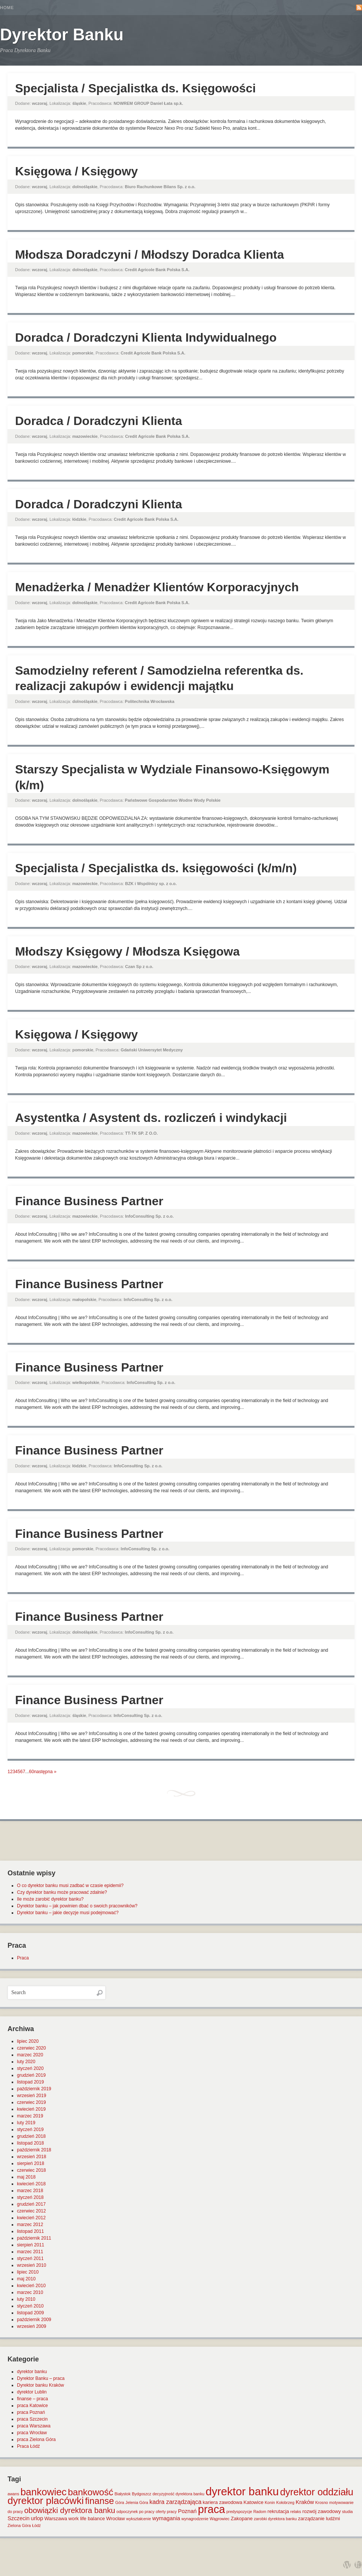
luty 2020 (26, 2061)
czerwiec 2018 (31, 2170)
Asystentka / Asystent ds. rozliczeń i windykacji (151, 1118)
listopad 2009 (30, 2312)
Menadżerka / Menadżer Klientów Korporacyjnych (157, 587)
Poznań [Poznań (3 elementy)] (187, 2511)
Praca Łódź (28, 2446)
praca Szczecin (32, 2419)
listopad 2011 (30, 2231)
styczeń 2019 (30, 2129)
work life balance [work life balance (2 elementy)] (86, 2518)
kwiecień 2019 (31, 2109)
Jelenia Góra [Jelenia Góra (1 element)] (137, 2502)
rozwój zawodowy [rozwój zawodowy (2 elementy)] (321, 2511)
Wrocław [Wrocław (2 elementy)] (115, 2518)
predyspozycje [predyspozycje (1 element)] (239, 2511)
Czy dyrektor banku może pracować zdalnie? (62, 1892)
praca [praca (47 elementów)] (211, 2509)
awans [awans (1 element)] (13, 2494)
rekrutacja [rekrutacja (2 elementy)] (278, 2511)
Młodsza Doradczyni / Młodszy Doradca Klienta (149, 254)
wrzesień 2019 (31, 2095)
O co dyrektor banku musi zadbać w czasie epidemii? (70, 1885)
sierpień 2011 (30, 2245)
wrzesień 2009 (31, 2326)
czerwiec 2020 (31, 2048)
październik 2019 (34, 2088)
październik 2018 (34, 2150)
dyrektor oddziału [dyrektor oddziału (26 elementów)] (316, 2492)
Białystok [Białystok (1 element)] (123, 2494)
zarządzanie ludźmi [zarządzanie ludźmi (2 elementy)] (319, 2518)
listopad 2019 (30, 2082)
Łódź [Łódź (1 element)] (36, 2525)
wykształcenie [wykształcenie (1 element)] (138, 2518)
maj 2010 (26, 2278)
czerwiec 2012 (31, 2211)
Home (7, 7)
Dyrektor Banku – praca (40, 2378)
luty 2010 (26, 2299)
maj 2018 (26, 2177)
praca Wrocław (32, 2432)
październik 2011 (34, 2238)
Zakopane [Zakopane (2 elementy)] (242, 2518)
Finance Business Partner (89, 1201)
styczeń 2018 (30, 2197)
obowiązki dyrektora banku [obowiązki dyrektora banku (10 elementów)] (69, 2510)
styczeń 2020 (30, 2068)
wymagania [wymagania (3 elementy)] (166, 2518)
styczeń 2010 (30, 2306)
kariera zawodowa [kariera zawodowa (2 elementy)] (222, 2502)
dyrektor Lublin (32, 2392)
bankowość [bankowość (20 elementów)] (90, 2492)
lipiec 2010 (27, 2272)
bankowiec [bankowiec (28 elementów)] (43, 2492)
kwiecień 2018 (31, 2183)
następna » (45, 1771)
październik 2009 (34, 2319)
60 (31, 1771)
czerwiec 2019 (31, 2102)
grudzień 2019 (31, 2075)
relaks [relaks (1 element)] (295, 2511)
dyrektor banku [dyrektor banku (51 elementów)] (242, 2491)
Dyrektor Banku (62, 34)
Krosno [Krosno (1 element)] (321, 2502)
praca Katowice (32, 2405)
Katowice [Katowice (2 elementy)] (254, 2502)
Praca (23, 1958)
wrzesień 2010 (31, 2265)
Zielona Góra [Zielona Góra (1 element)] (19, 2525)
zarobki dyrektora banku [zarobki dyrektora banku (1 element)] (275, 2518)
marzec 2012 (30, 2224)
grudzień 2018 (31, 2136)
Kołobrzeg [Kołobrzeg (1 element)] (285, 2502)
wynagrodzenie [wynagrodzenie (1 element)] (195, 2518)
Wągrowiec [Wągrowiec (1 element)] (220, 2518)
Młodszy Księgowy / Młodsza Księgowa (127, 951)
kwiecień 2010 (31, 2285)
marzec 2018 (30, 2190)
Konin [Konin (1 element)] (270, 2502)
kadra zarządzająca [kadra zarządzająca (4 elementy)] (175, 2502)
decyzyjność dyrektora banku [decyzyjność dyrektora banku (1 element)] (178, 2494)
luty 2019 (26, 2122)
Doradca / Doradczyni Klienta (98, 421)
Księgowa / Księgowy (76, 171)
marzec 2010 (30, 2292)
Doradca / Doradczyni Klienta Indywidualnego (145, 337)
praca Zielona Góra (36, 2439)
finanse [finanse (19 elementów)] (99, 2501)
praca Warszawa (34, 2426)
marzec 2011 (30, 2251)
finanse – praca (32, 2398)
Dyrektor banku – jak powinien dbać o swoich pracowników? (77, 1906)
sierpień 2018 (30, 2163)
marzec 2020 (30, 2054)
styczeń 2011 (30, 2258)
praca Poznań (31, 2412)
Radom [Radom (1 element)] (259, 2511)
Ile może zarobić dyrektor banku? (50, 1899)
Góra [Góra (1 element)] (119, 2502)
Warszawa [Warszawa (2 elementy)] (55, 2518)
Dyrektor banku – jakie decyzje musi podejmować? (67, 1912)
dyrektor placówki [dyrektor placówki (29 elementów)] (46, 2500)
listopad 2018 (30, 2143)
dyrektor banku (32, 2371)
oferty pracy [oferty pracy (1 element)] (166, 2511)
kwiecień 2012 (31, 2217)
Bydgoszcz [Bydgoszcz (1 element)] (142, 2494)
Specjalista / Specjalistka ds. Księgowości (135, 88)
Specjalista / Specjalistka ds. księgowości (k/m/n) (156, 868)
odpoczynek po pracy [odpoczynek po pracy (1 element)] (136, 2511)
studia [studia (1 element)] (347, 2511)
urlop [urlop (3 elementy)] (37, 2518)
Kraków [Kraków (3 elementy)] (305, 2502)
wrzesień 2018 (31, 2156)
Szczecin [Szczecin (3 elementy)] (18, 2518)
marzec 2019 (30, 2116)
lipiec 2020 (27, 2041)
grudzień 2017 (31, 2204)
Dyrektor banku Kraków (40, 2385)
